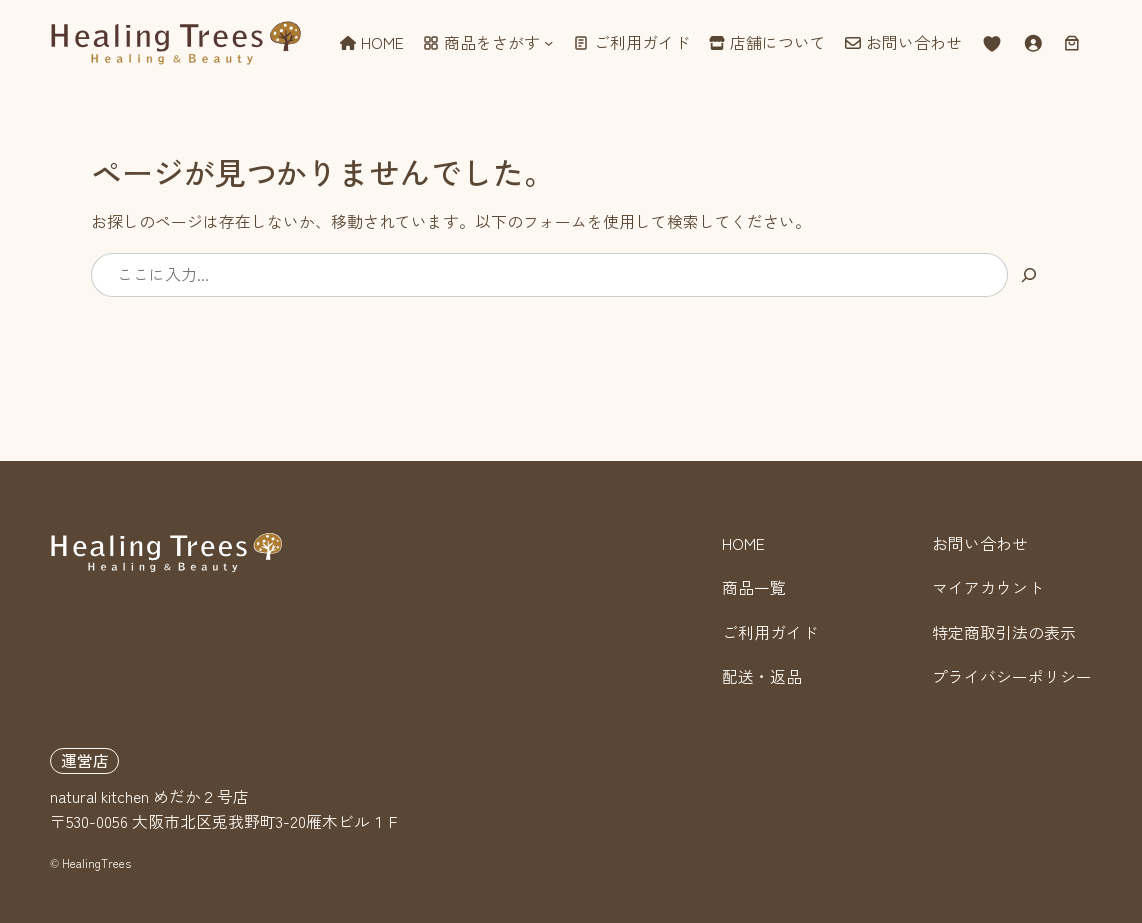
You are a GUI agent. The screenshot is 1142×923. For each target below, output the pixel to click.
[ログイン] (1032, 42)
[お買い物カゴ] (1072, 42)
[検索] (1029, 274)
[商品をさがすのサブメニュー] (548, 42)
